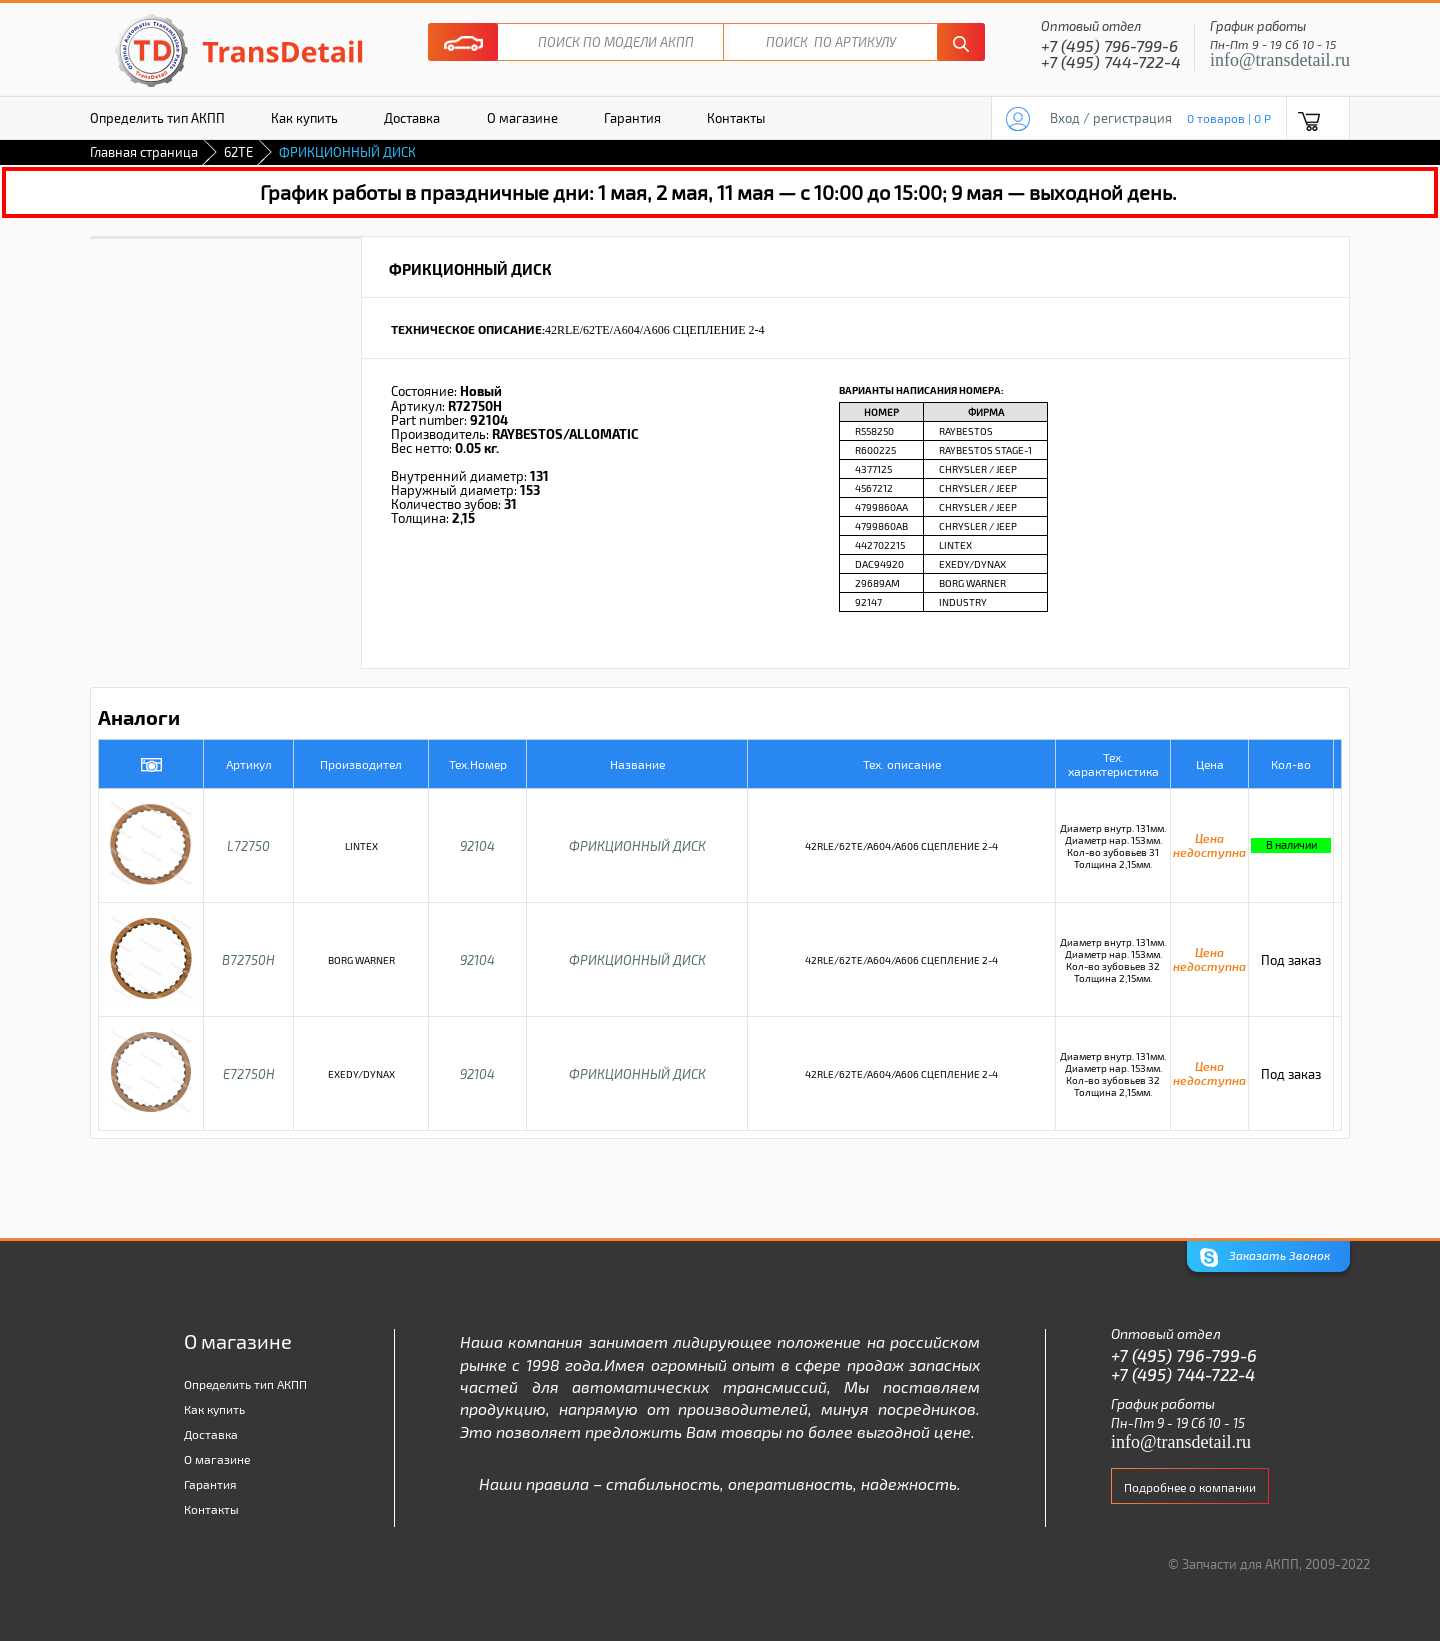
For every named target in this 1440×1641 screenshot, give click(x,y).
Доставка (412, 118)
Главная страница (144, 152)
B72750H (248, 960)
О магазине (522, 118)
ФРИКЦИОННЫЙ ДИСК (637, 846)
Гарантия (632, 118)
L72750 (248, 846)
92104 (477, 846)
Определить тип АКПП (157, 118)
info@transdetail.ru (1280, 60)
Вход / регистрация (1111, 118)
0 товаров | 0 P (1229, 118)
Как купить (304, 118)
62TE (238, 152)
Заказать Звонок (1265, 1257)
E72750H (249, 1074)
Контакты (736, 118)
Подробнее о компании (1190, 1487)
